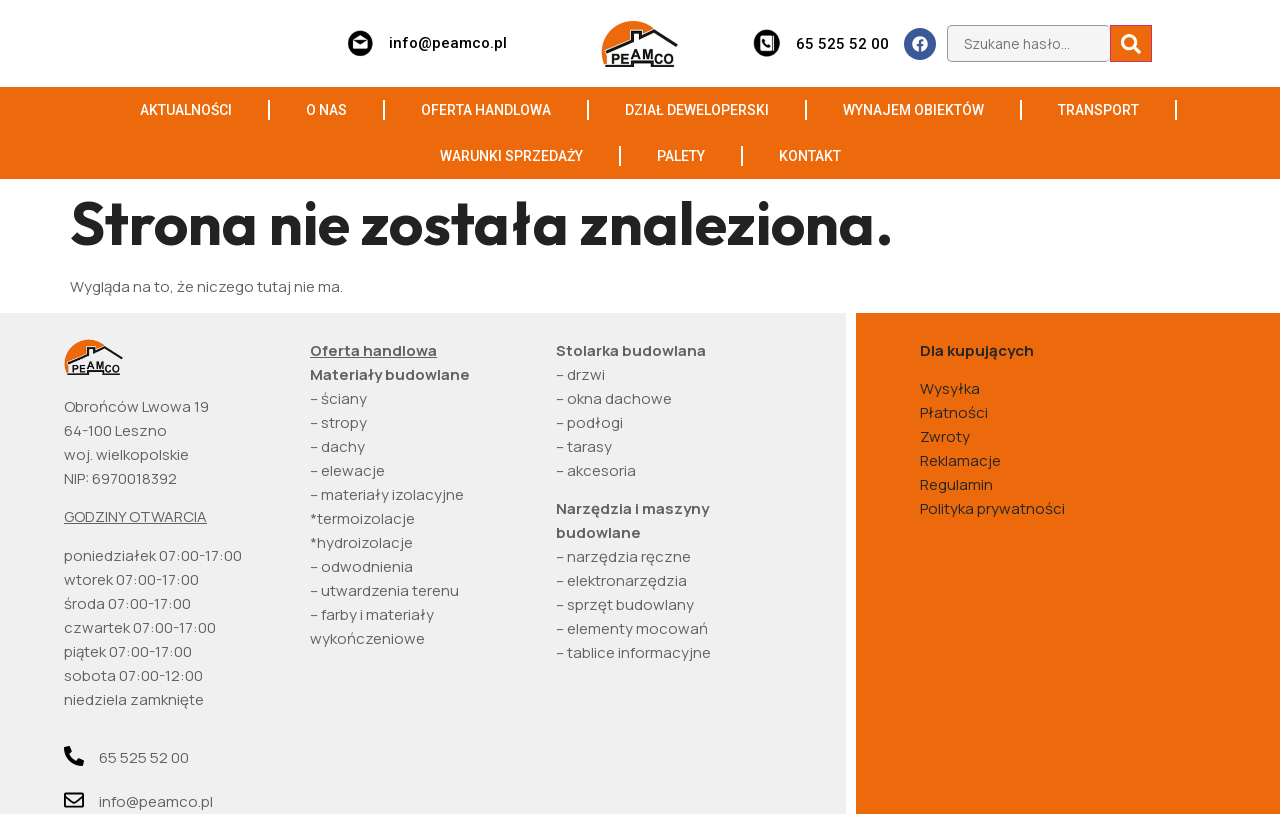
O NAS (326, 110)
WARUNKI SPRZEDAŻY (511, 156)
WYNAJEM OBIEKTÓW (913, 110)
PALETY (681, 156)
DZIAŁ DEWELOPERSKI (697, 110)
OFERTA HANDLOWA (486, 110)
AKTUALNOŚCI (186, 110)
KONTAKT (810, 156)
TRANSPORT (1098, 110)
